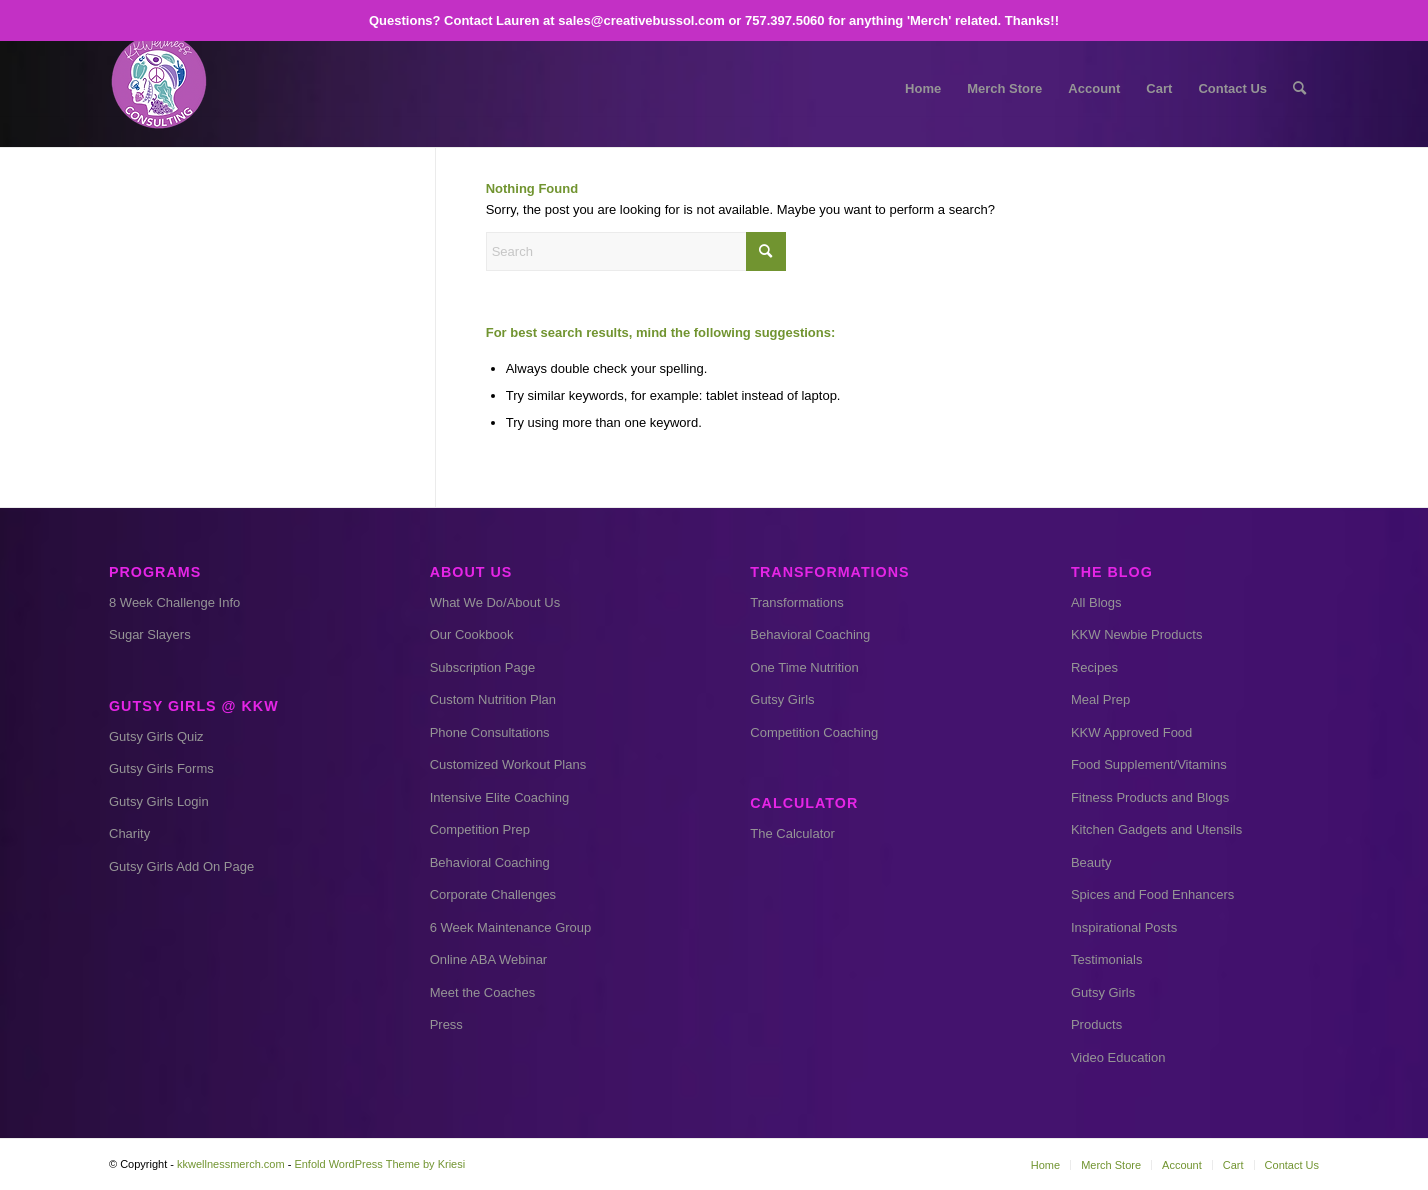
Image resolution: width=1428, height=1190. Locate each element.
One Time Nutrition (804, 667)
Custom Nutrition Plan (493, 699)
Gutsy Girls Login (159, 801)
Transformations (796, 602)
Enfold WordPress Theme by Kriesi (379, 1164)
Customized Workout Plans (508, 764)
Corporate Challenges (493, 894)
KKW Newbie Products (1137, 634)
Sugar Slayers (150, 634)
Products (1096, 1024)
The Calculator (792, 833)
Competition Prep (480, 829)
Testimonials (1107, 959)
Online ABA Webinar (489, 959)
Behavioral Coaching (490, 862)
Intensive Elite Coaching (499, 797)
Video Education (1118, 1057)
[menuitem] (923, 89)
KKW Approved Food (1131, 732)
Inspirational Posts (1124, 927)
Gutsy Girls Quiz (156, 736)
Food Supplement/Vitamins (1149, 764)
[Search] (1299, 89)
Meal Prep (1100, 699)
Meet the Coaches (483, 992)
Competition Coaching (814, 732)
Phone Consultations (490, 732)
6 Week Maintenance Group (511, 927)
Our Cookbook (472, 634)
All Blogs (1096, 602)
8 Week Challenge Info (174, 602)
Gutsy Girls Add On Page (181, 866)
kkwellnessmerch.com (231, 1164)
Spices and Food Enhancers (1152, 894)
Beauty (1091, 862)
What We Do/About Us (495, 602)
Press (446, 1024)
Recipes (1094, 667)
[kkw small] (159, 89)
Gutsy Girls (782, 699)
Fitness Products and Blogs (1150, 797)
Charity (129, 833)
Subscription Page (483, 667)
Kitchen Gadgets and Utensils (1156, 829)
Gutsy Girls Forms (161, 768)
